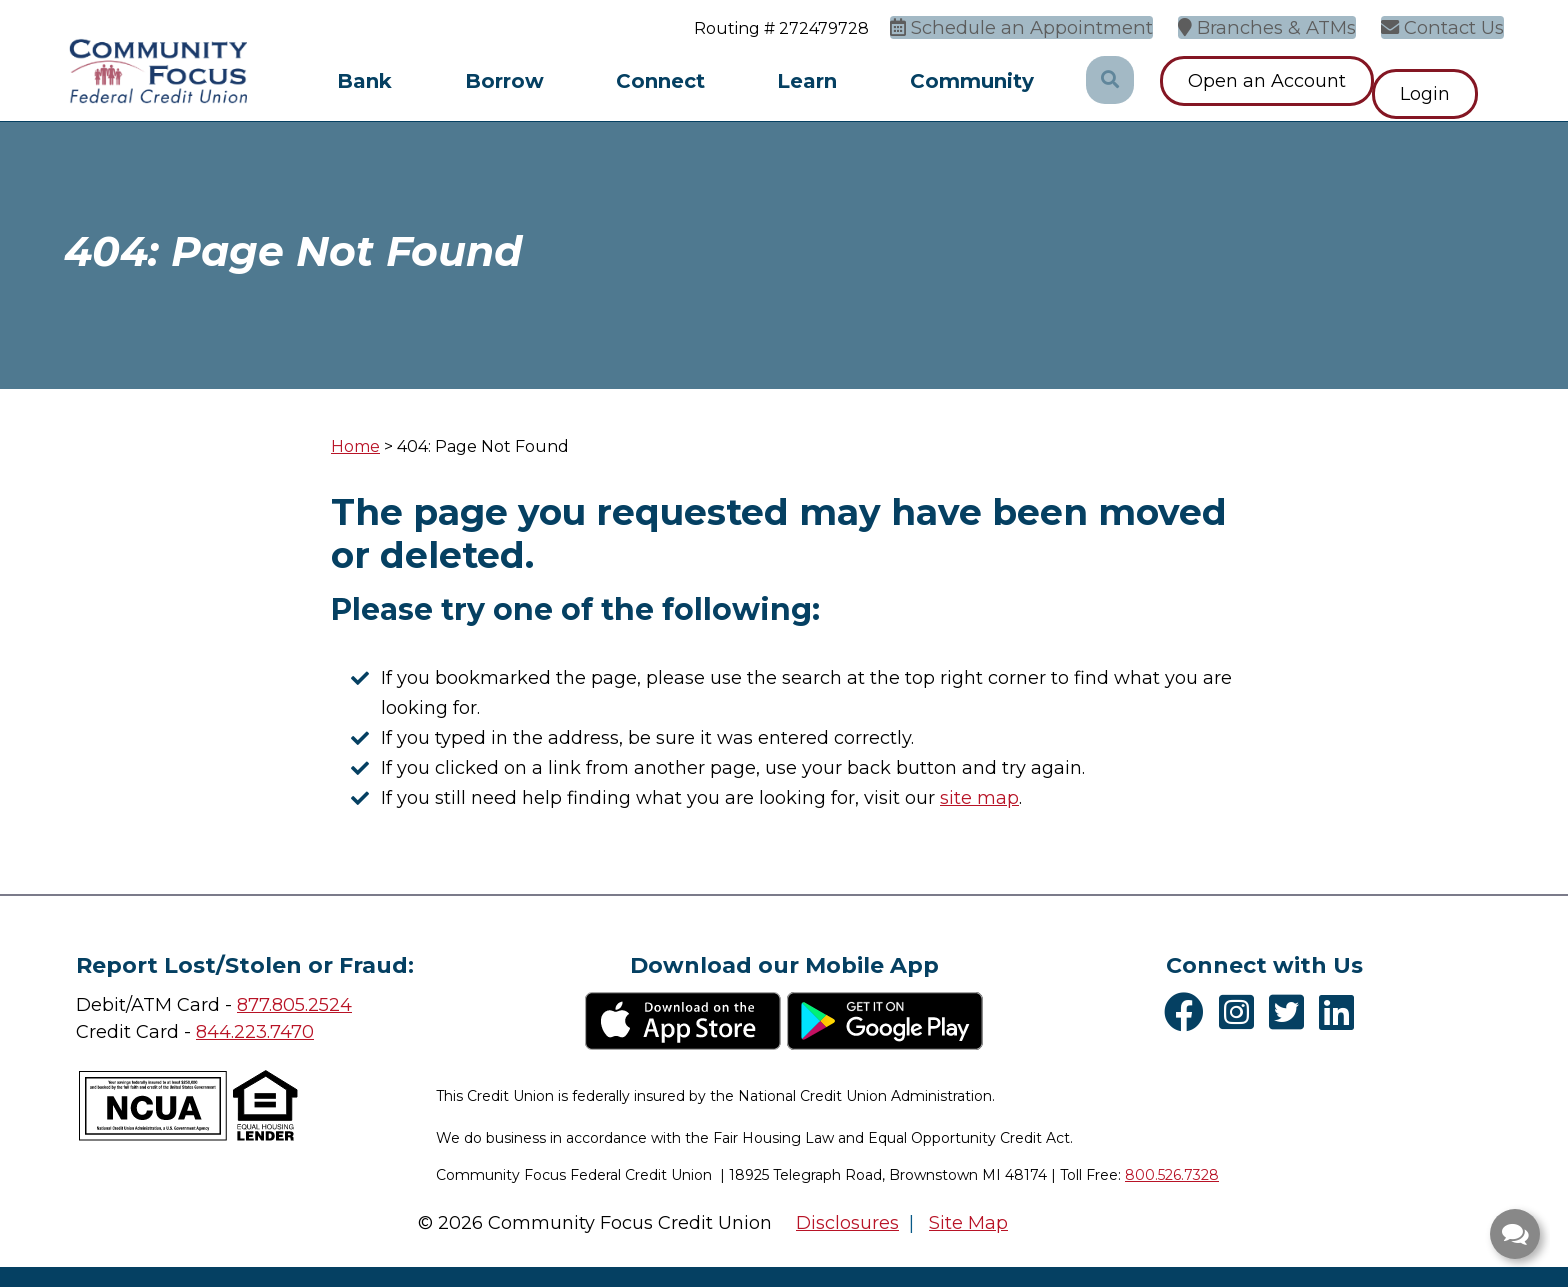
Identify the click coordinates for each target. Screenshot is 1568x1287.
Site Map (968, 1223)
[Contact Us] (1450, 25)
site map (979, 798)
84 (207, 1032)
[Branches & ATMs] (1285, 25)
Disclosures (847, 1223)
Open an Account (1267, 81)
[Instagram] (1241, 1012)
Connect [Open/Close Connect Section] (660, 81)
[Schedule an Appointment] (1059, 25)
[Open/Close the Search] (1109, 81)
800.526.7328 (1172, 1175)
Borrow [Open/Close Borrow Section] (504, 81)
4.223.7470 (266, 1032)
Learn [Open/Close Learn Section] (807, 81)
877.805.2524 (294, 1005)
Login (1451, 81)
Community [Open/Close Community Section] (972, 81)
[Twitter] (1291, 1012)
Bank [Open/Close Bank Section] (364, 81)
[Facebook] (1189, 1012)
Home (355, 446)
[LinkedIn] (1341, 1012)
